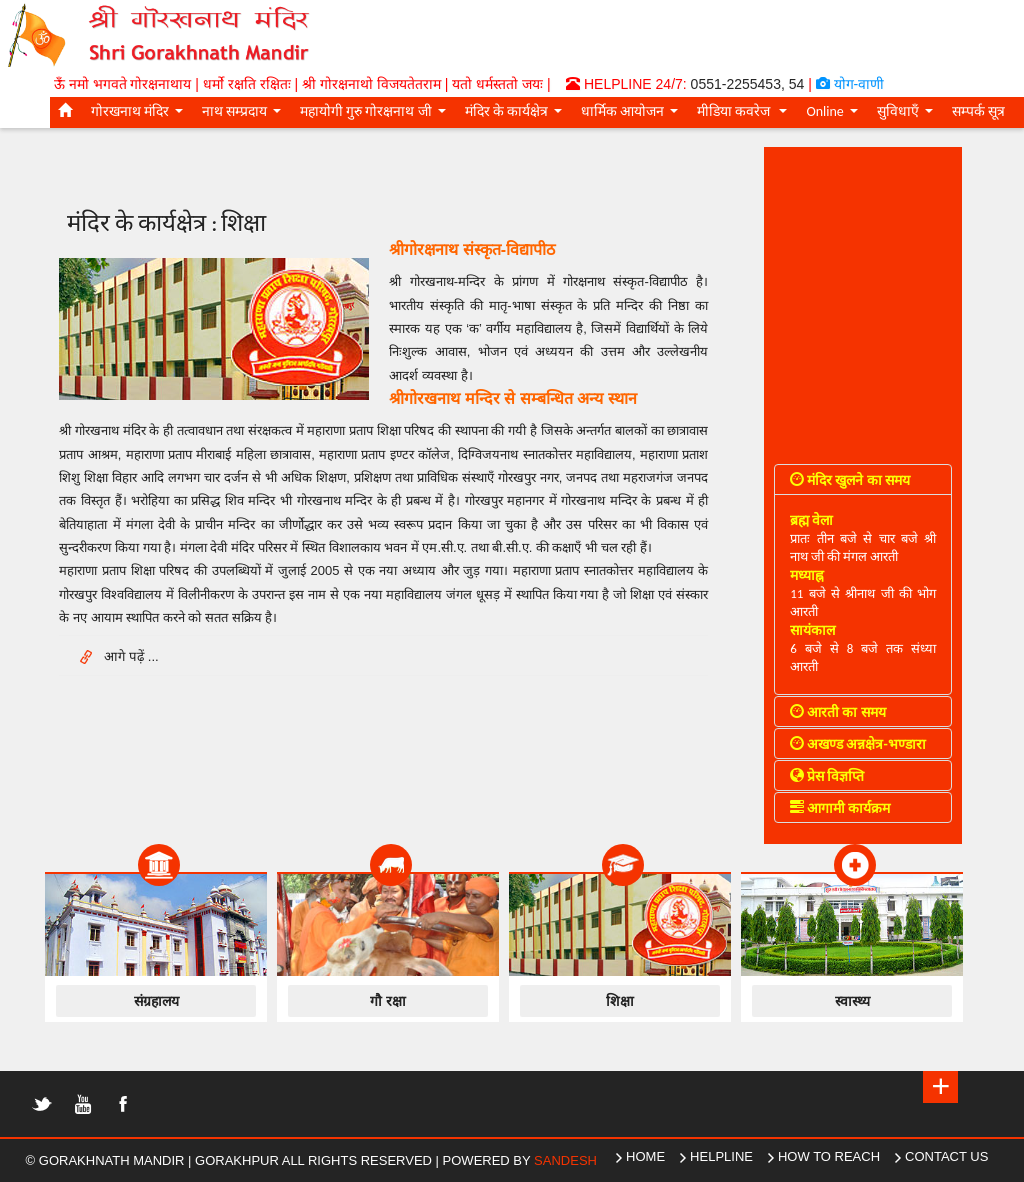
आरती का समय (838, 712)
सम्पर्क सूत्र (978, 111)
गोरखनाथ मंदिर (140, 114)
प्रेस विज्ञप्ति (827, 776)
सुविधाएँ (908, 114)
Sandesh (565, 1160)
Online (835, 114)
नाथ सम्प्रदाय (245, 114)
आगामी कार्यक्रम (840, 808)
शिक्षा (620, 1001)
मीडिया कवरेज (745, 114)
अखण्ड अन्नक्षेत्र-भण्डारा (858, 744)
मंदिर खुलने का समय (850, 480)
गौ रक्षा (388, 1001)
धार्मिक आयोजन (633, 114)
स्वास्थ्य (852, 1001)
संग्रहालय (156, 1001)
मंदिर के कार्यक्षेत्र (517, 114)
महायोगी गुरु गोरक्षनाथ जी (376, 114)
